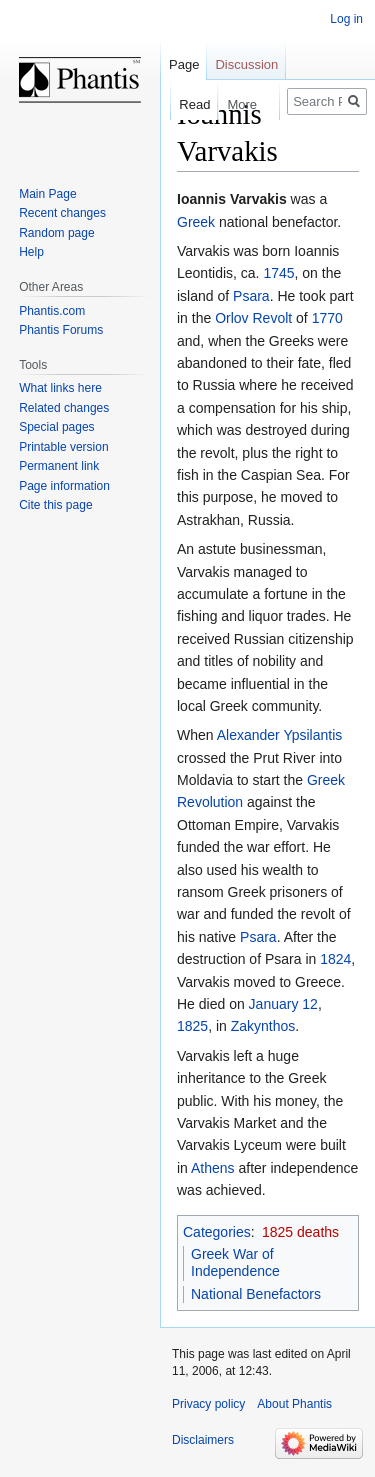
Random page (56, 233)
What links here (60, 388)
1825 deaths (300, 1232)
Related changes (64, 408)
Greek (196, 222)
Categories (217, 1232)
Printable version (63, 447)
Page (184, 64)
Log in (346, 19)
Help (31, 252)
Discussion (246, 64)
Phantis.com (52, 311)
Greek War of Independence (235, 1263)
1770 (327, 318)
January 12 (283, 1004)
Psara (251, 296)
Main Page (47, 194)
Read (185, 104)
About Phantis (294, 1404)
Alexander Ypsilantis (280, 735)
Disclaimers (203, 1440)
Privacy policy (208, 1404)
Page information (64, 486)
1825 (192, 1026)
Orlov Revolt (253, 318)
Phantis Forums (61, 330)
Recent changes (62, 213)
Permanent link (59, 466)
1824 (335, 959)
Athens (213, 1168)
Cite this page (55, 505)
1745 (278, 273)
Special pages (56, 427)
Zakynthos (263, 1026)
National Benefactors (256, 1294)
